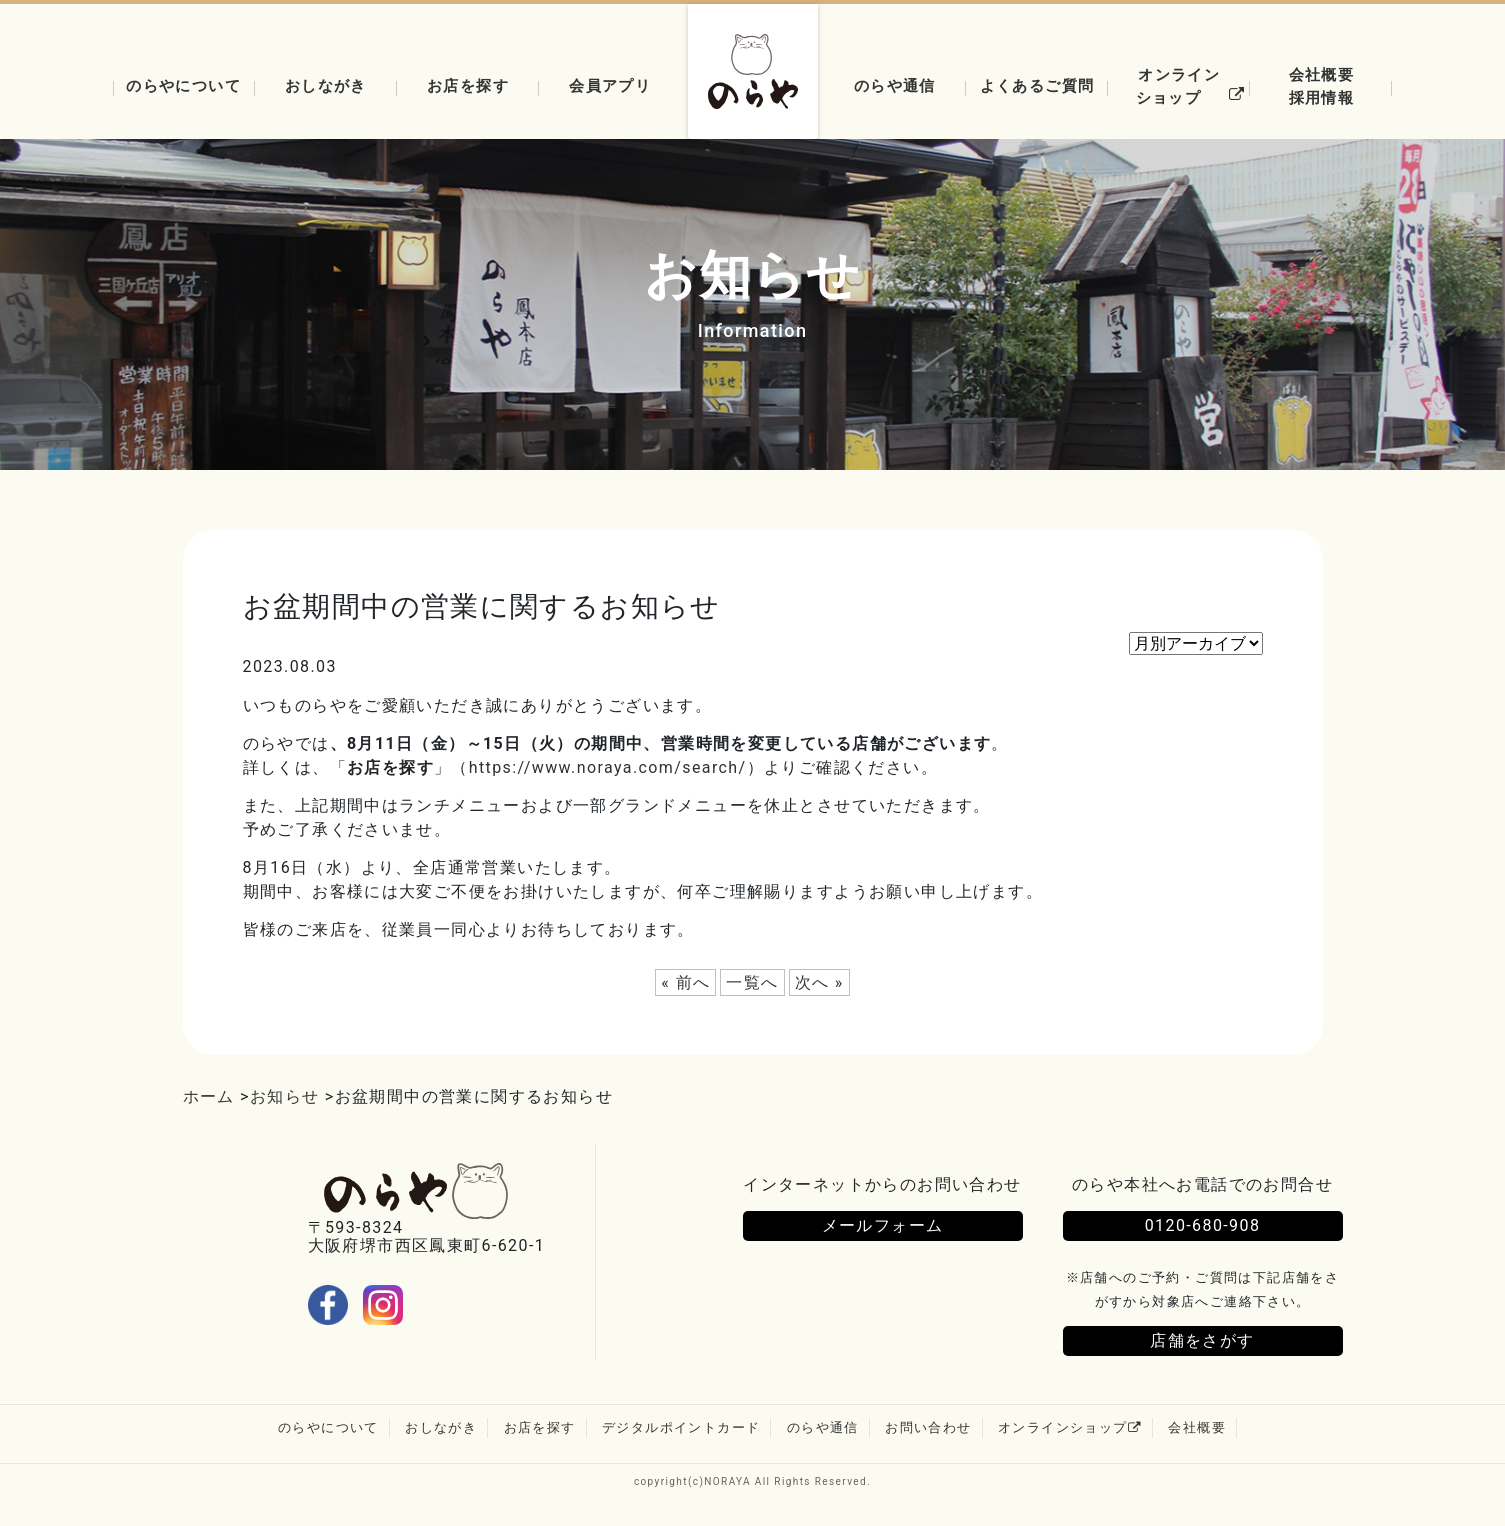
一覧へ (752, 982)
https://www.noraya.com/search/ (608, 767)
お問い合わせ (928, 1430)
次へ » (819, 982)
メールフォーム (883, 1226)
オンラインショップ (1193, 86)
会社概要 (1197, 1430)
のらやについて (183, 85)
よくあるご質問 (1037, 85)
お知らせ (285, 1096)
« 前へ (685, 982)
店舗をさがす (1202, 1343)
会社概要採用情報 (1322, 86)
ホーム (209, 1096)
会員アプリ (610, 85)
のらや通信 (895, 85)
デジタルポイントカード (681, 1430)
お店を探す (468, 85)
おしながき (326, 85)
